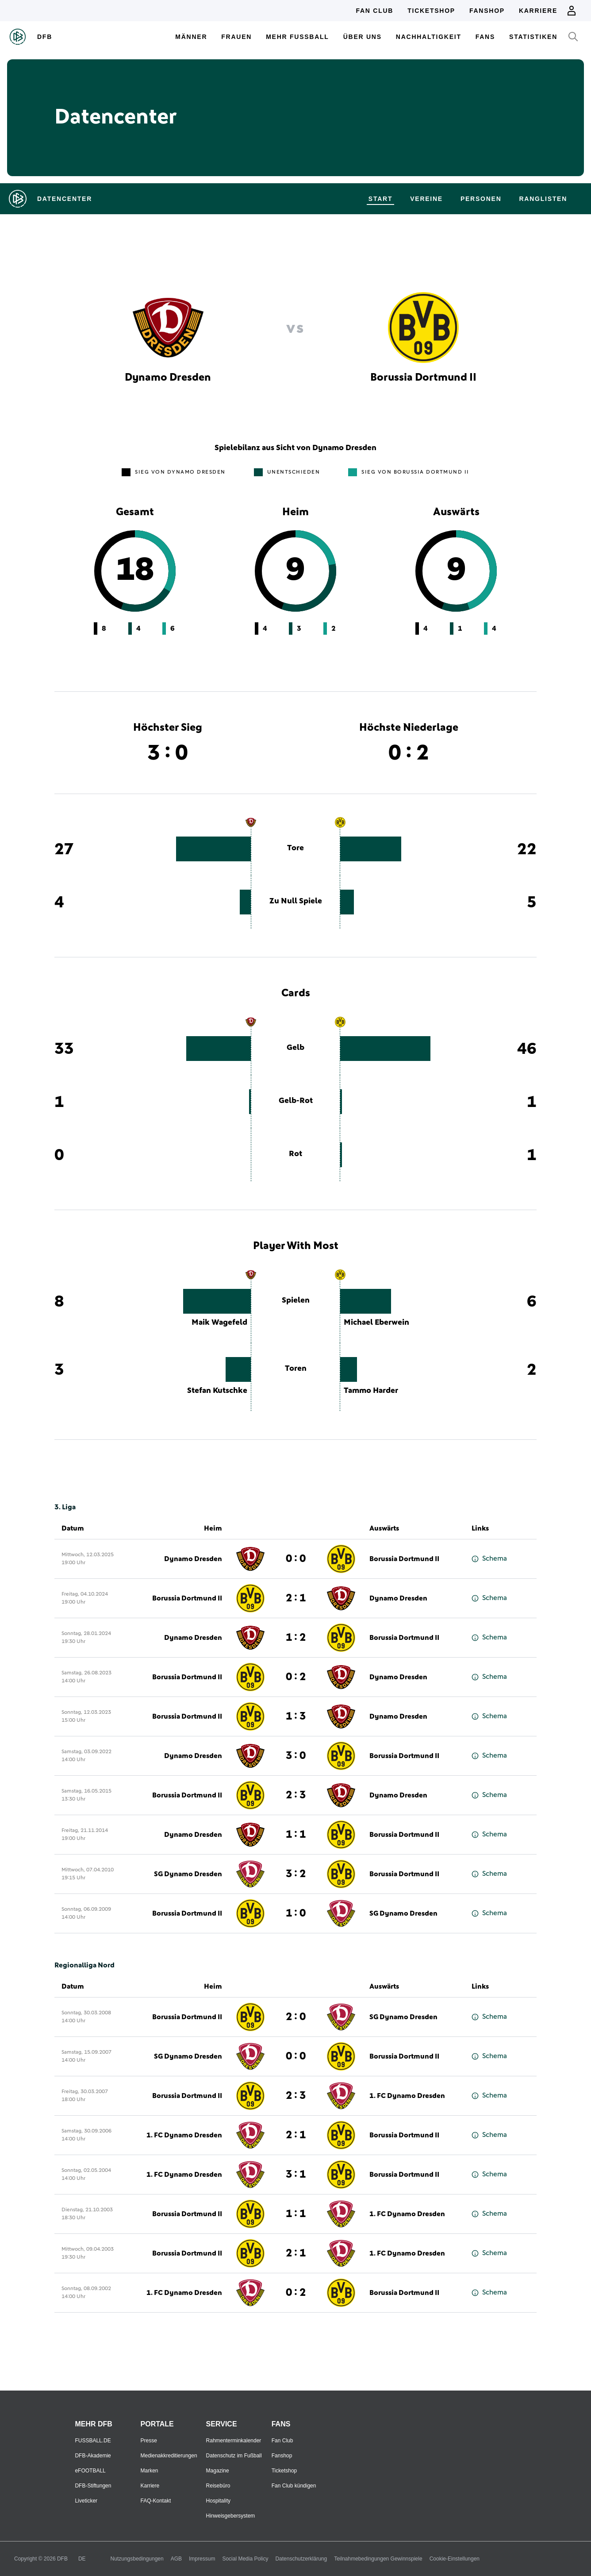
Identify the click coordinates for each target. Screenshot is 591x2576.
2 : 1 (296, 1598)
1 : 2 (296, 1637)
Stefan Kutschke (217, 1391)
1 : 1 (296, 1834)
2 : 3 (296, 1795)
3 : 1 (296, 2174)
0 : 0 (296, 1559)
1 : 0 (296, 1913)
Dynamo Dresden (193, 1558)
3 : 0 (296, 1756)
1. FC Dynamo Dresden (407, 2095)
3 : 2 (296, 1874)
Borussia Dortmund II (404, 1558)
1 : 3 (296, 1716)
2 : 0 (296, 2017)
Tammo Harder (371, 1391)
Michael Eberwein (376, 1323)
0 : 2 (296, 1677)
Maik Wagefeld (219, 1323)
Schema (489, 1558)
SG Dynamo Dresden (188, 1874)
